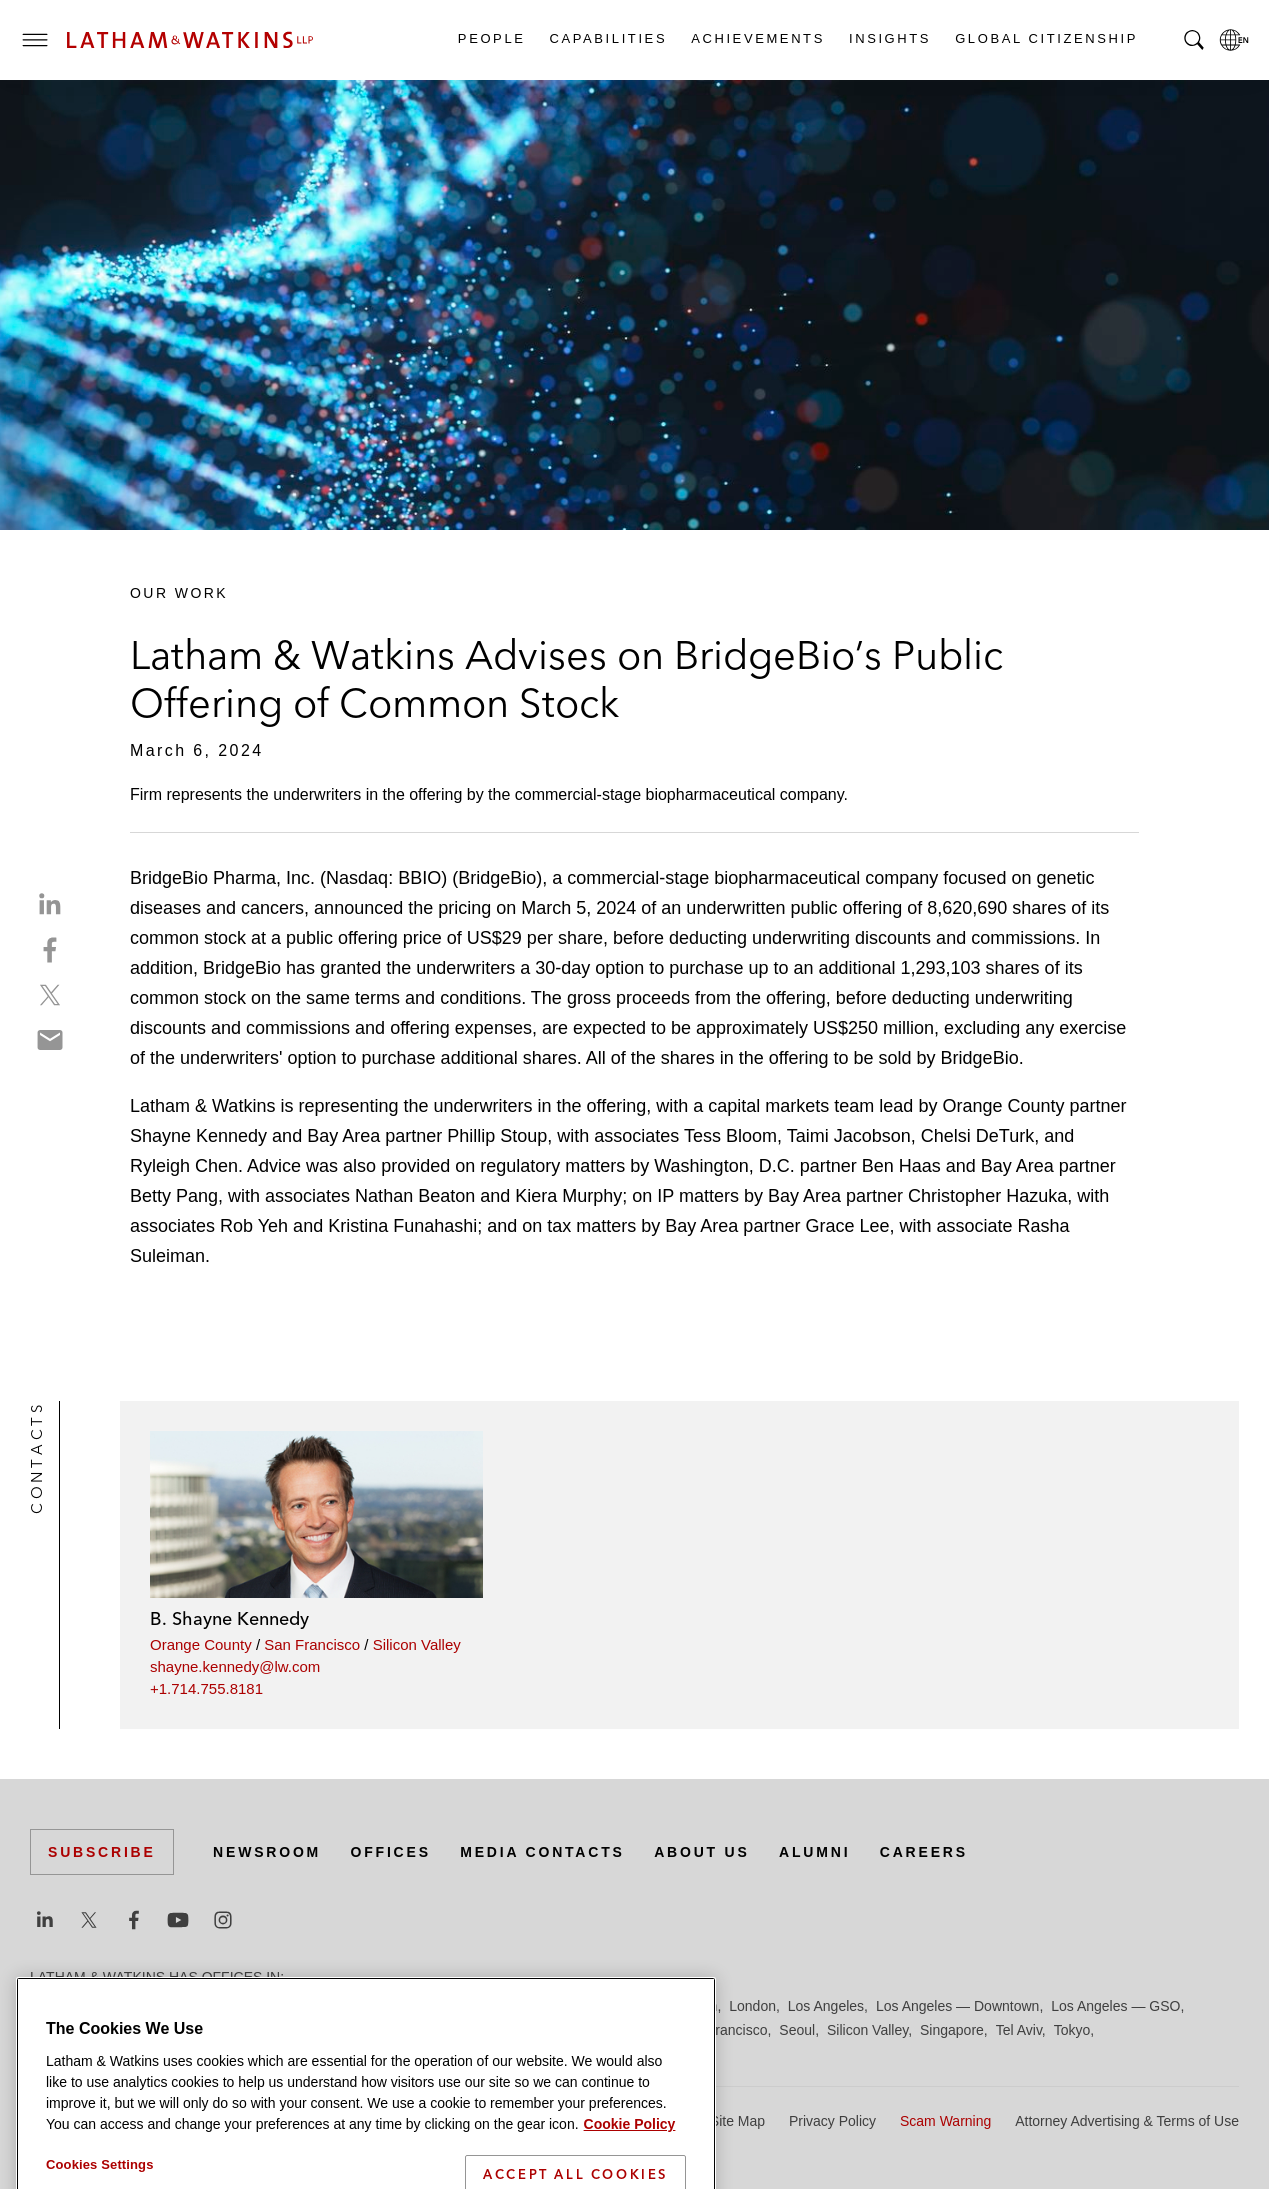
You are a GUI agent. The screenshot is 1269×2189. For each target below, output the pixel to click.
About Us (702, 1852)
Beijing (102, 2006)
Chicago (281, 2006)
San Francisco (312, 1644)
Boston (157, 2006)
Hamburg (543, 2006)
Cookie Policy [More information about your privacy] (630, 2173)
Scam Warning (945, 2121)
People (491, 38)
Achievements (757, 38)
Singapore (952, 2030)
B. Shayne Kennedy (229, 1618)
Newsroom (267, 1852)
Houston (691, 2006)
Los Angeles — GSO (1115, 2006)
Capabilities (608, 38)
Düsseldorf (400, 2006)
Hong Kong (618, 2006)
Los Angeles (826, 2006)
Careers (924, 1852)
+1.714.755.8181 (206, 1688)
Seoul (797, 2030)
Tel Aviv (1019, 2030)
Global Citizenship (1045, 38)
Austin (49, 2006)
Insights (889, 38)
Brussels (217, 2006)
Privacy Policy (832, 2121)
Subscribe (102, 1852)
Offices (391, 1852)
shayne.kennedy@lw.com (235, 1666)
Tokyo (1072, 2030)
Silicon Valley (417, 1644)
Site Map (737, 2121)
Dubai (337, 2006)
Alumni (814, 1852)
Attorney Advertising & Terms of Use (1127, 2121)
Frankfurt (474, 2006)
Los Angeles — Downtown (957, 2006)
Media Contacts (542, 1852)
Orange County (201, 1644)
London (752, 2006)
